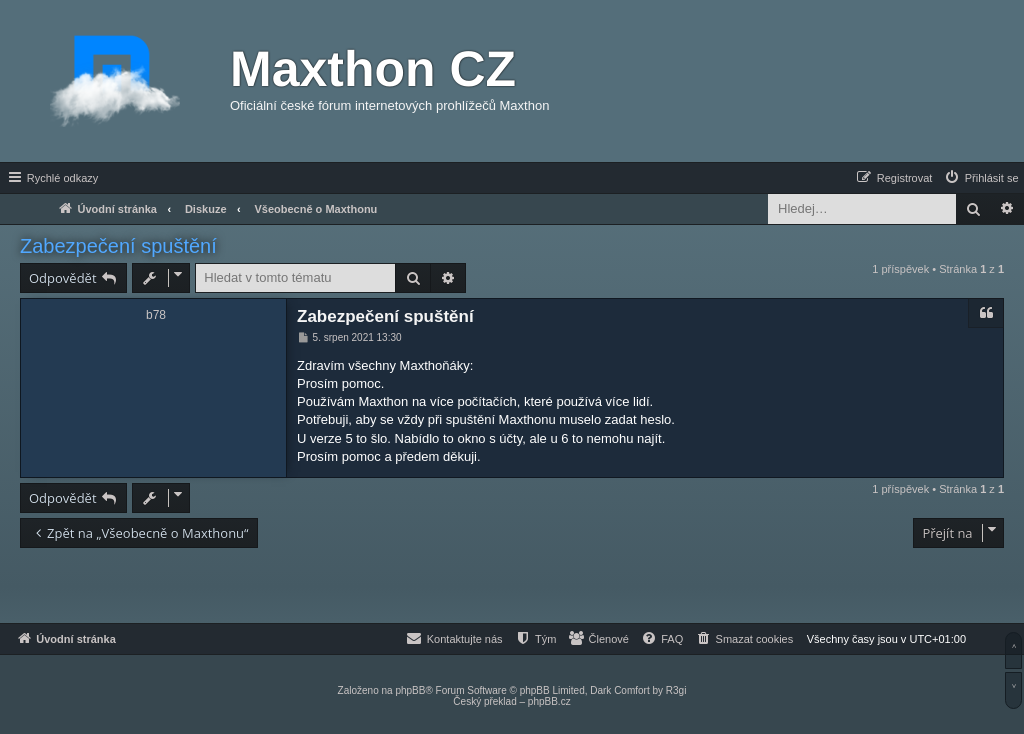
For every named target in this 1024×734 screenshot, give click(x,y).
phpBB (410, 690)
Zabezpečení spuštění (118, 246)
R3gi (676, 690)
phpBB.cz (549, 701)
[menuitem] (981, 178)
